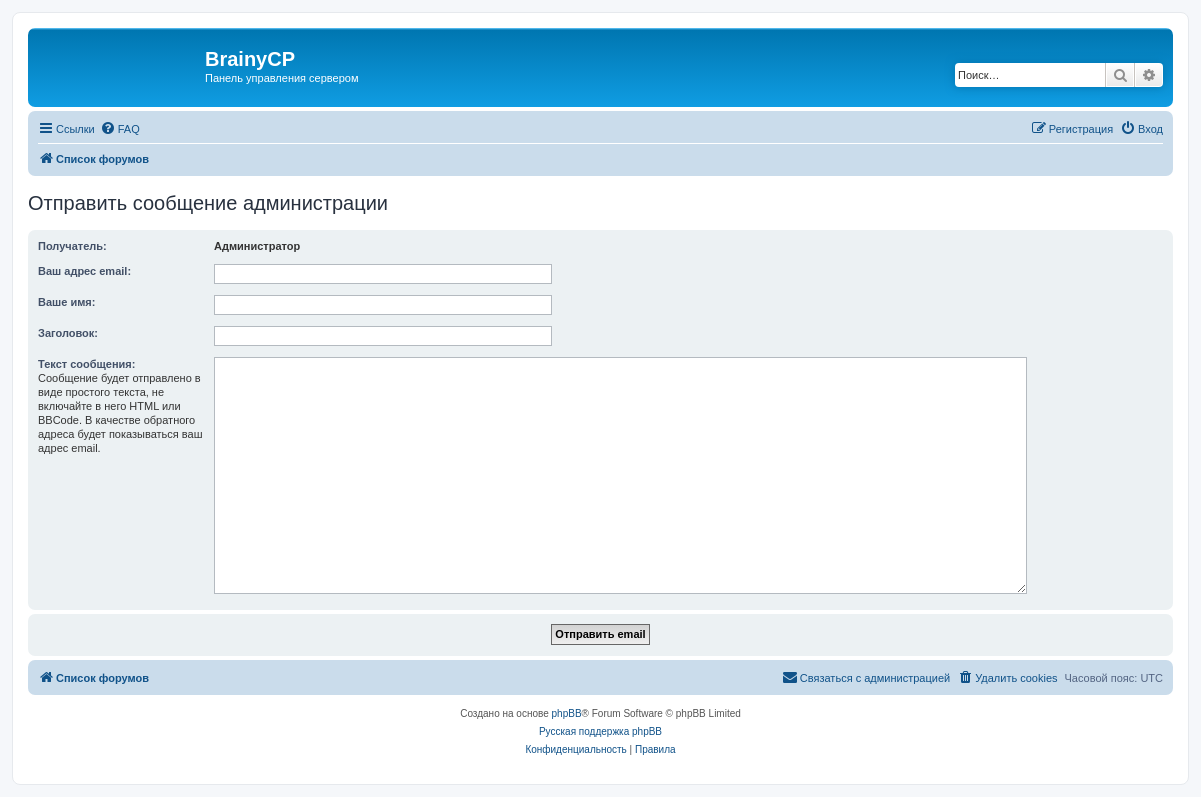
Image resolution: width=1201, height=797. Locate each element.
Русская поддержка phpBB (600, 731)
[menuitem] (120, 129)
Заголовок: (68, 333)
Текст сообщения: (86, 364)
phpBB (567, 713)
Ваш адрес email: (84, 271)
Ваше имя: (66, 302)
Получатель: (72, 246)
